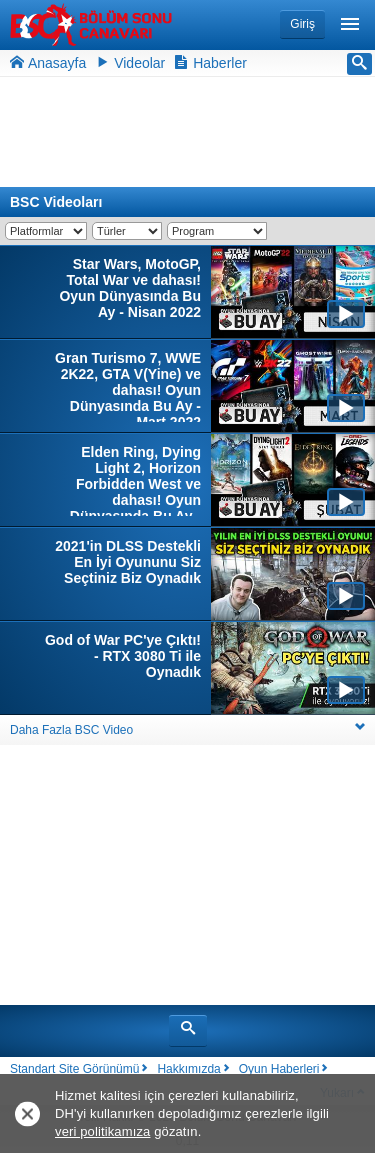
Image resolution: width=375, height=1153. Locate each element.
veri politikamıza (102, 1131)
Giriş (302, 24)
